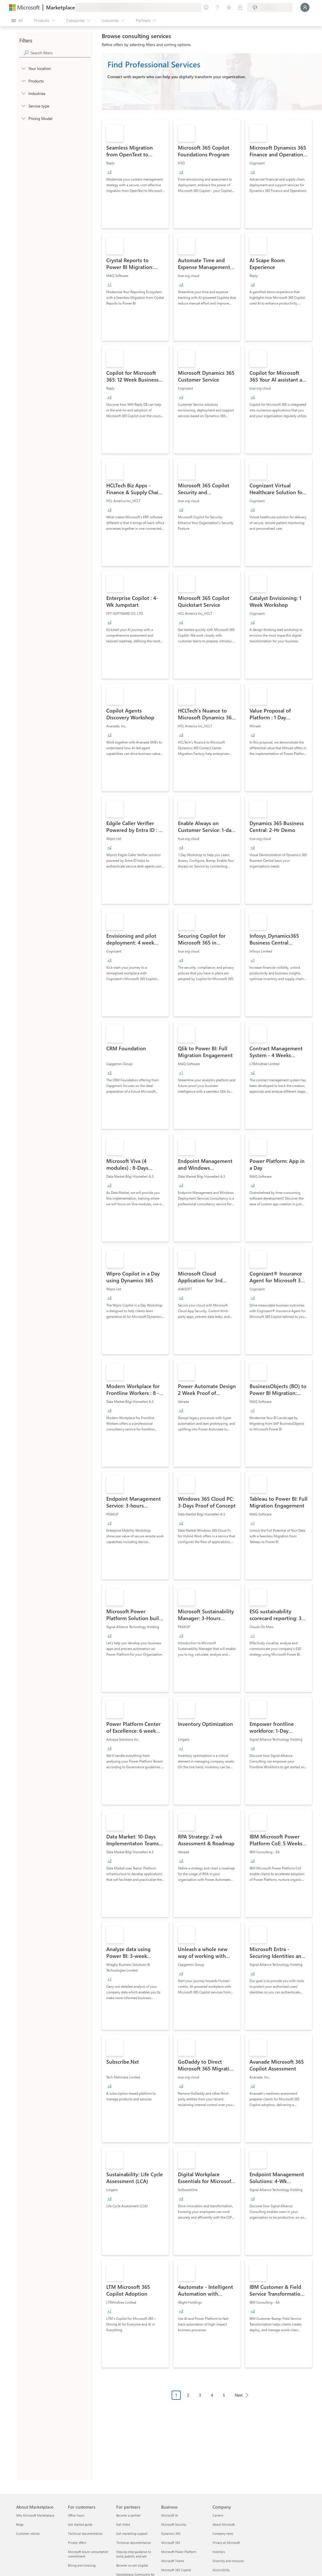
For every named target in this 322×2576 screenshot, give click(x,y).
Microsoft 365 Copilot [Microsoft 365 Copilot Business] (176, 2570)
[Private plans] (240, 7)
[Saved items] (228, 7)
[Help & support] (217, 7)
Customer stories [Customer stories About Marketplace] (28, 2533)
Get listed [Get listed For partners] (123, 2524)
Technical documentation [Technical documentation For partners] (133, 2542)
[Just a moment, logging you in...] (305, 7)
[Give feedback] (206, 7)
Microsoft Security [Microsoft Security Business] (173, 2524)
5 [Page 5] (224, 2395)
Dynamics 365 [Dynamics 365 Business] (170, 2533)
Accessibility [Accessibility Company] (221, 2570)
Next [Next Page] (239, 2395)
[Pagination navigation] (212, 2399)
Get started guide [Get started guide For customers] (80, 2524)
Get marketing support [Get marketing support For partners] (132, 2533)
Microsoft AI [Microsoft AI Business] (169, 2515)
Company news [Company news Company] (223, 2533)
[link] (135, 174)
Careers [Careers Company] (218, 2515)
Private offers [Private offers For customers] (77, 2542)
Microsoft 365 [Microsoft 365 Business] (170, 2542)
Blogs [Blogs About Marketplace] (20, 2524)
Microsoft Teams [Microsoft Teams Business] (172, 2561)
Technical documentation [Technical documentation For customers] (85, 2533)
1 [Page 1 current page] (176, 2395)
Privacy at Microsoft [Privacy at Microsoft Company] (226, 2542)
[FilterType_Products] (23, 81)
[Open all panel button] (17, 20)
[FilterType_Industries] (23, 93)
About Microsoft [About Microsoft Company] (224, 2524)
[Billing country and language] (269, 7)
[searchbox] (60, 53)
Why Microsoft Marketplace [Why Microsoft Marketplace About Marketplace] (35, 2515)
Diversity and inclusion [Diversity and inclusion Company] (228, 2561)
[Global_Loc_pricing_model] (23, 118)
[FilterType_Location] (23, 68)
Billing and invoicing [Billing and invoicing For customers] (81, 2565)
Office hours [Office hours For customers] (76, 2515)
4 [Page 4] (212, 2395)
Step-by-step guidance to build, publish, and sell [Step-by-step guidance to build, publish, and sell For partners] (133, 2554)
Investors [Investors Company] (219, 2552)
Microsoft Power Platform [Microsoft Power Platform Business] (178, 2552)
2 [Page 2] (188, 2395)
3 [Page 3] (200, 2395)
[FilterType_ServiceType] (23, 106)
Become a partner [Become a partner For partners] (128, 2515)
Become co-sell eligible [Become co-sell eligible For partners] (132, 2565)
